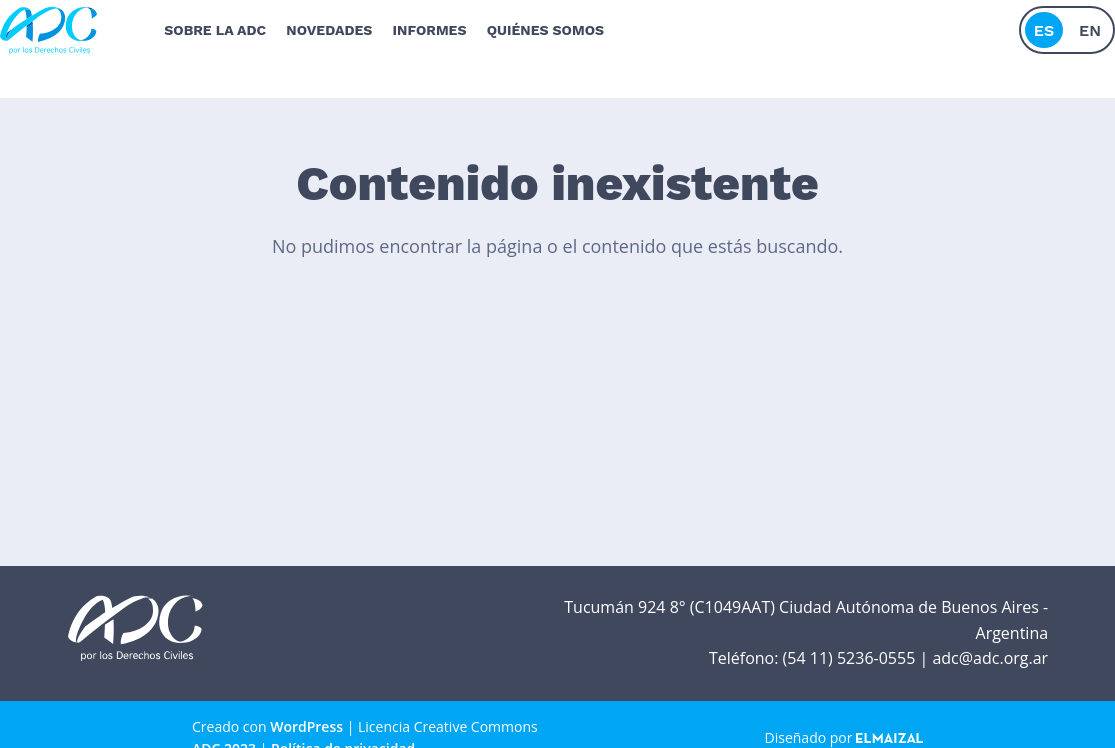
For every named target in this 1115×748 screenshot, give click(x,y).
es (1044, 24)
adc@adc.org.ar (990, 658)
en (1090, 24)
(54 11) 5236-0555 (849, 658)
